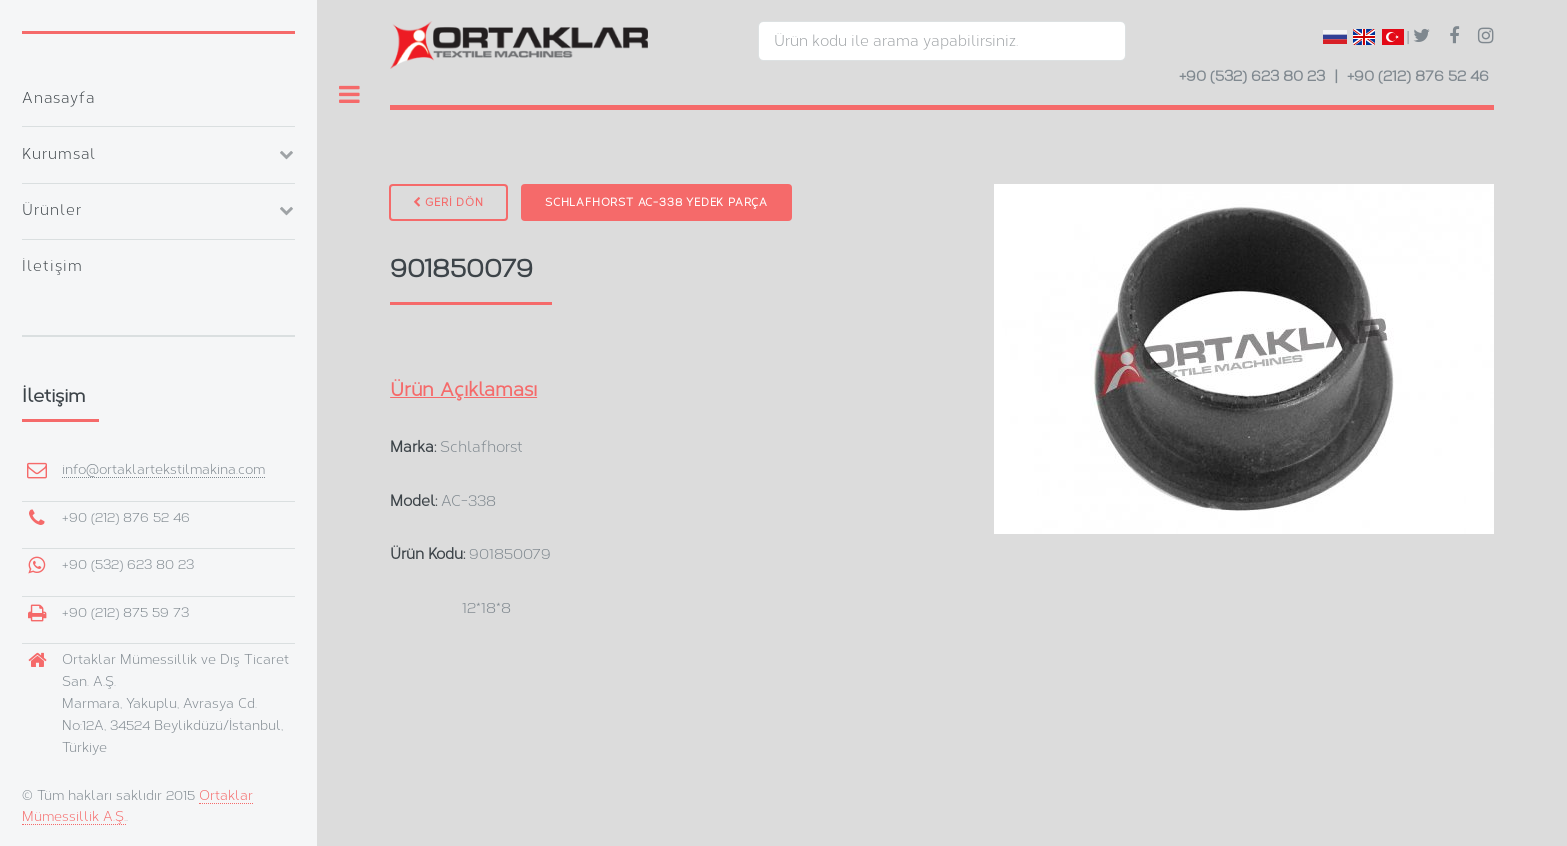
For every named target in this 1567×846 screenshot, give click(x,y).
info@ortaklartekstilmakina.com (163, 469)
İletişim (52, 266)
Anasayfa (58, 98)
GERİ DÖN (448, 202)
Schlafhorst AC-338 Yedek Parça (656, 202)
